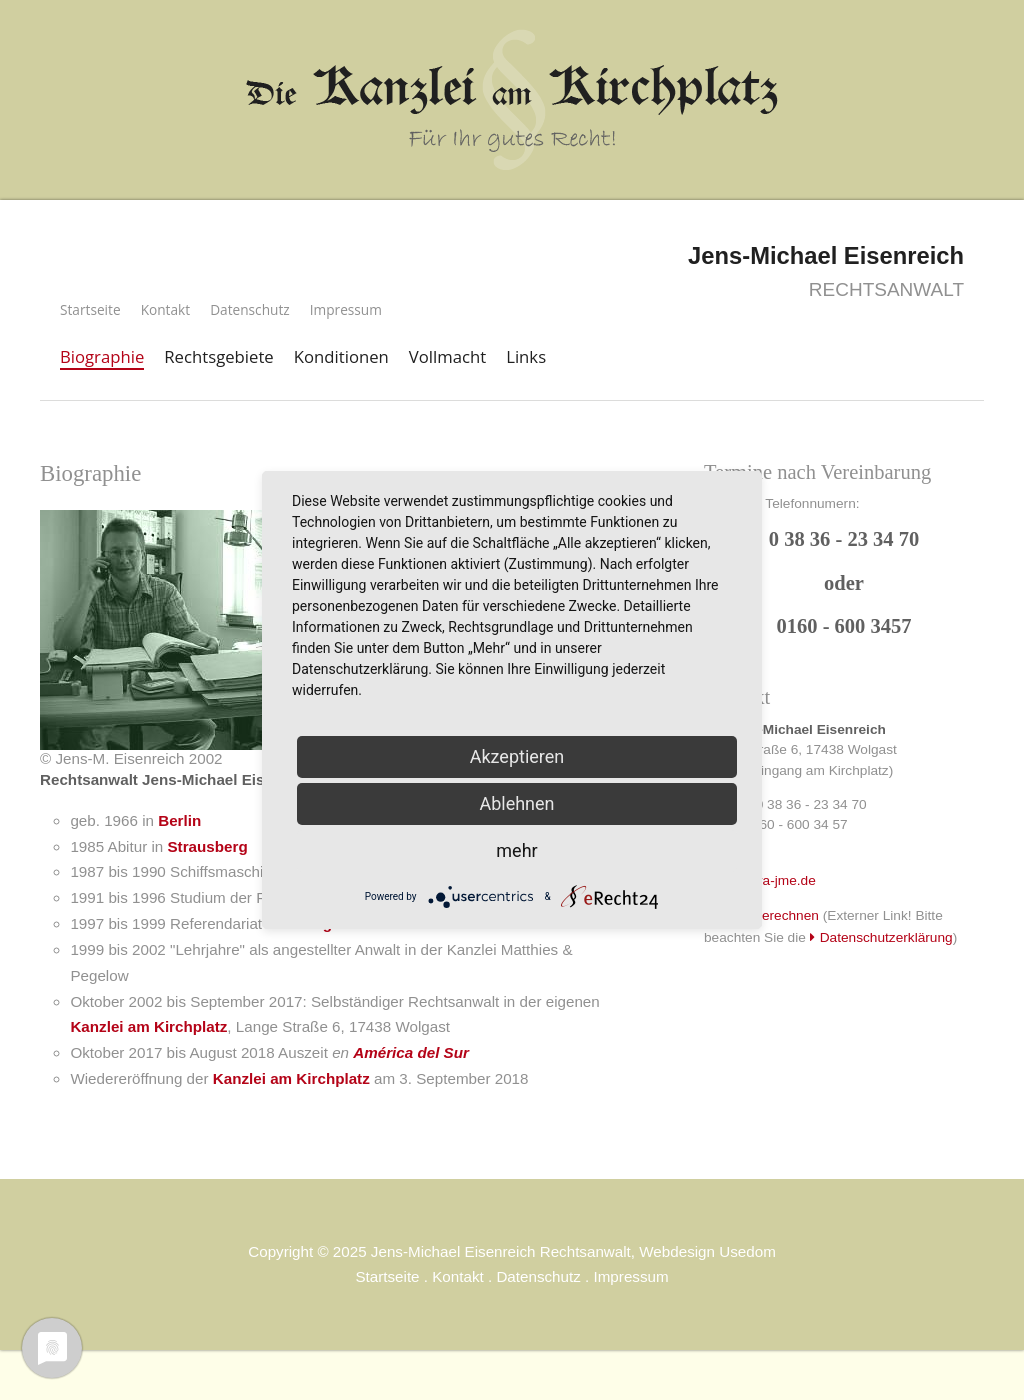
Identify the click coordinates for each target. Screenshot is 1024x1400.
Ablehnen (516, 803)
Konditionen (341, 356)
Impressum (346, 309)
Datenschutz (250, 309)
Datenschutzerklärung (886, 937)
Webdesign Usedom (707, 1251)
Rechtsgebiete (218, 356)
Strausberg (207, 846)
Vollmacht (447, 356)
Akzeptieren (517, 756)
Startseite (90, 309)
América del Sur (411, 1052)
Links (526, 356)
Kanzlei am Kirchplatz (148, 1026)
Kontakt (166, 309)
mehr (516, 850)
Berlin (179, 820)
